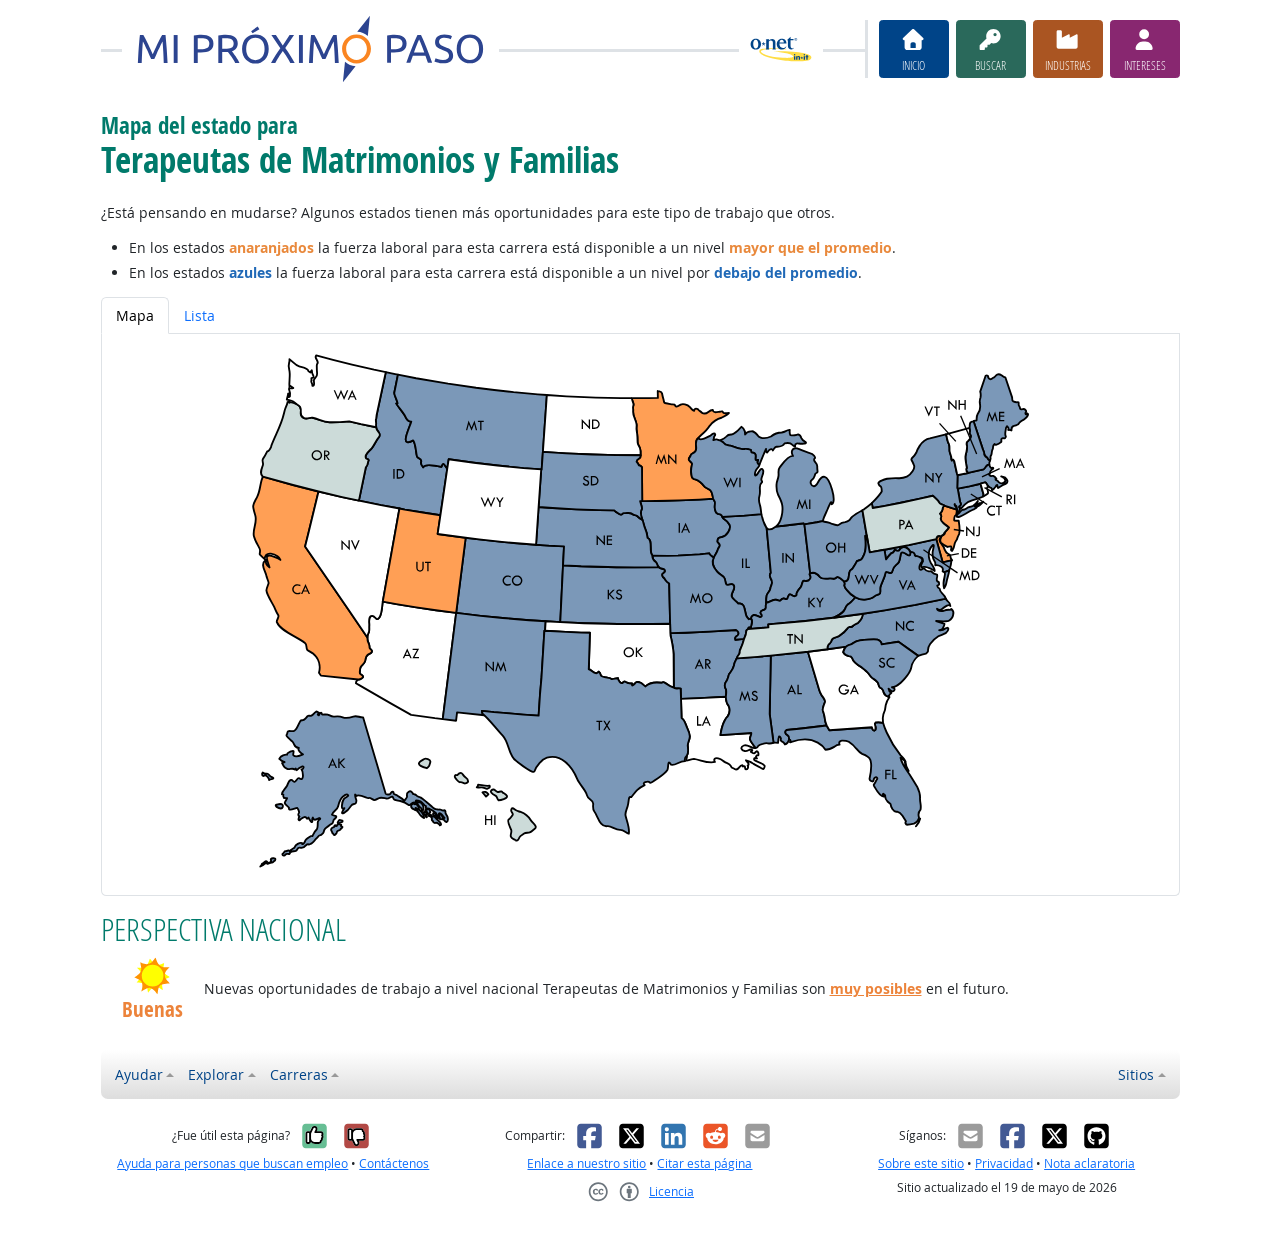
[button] (152, 976)
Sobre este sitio (921, 1163)
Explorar (216, 1074)
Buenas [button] (152, 1009)
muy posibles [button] (876, 988)
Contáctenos (394, 1163)
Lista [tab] (199, 315)
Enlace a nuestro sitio (586, 1163)
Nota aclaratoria (1089, 1163)
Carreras (299, 1074)
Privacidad (1004, 1163)
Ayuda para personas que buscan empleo (232, 1163)
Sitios (1136, 1074)
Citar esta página (704, 1163)
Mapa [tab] (135, 315)
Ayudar (139, 1074)
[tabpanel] (640, 614)
